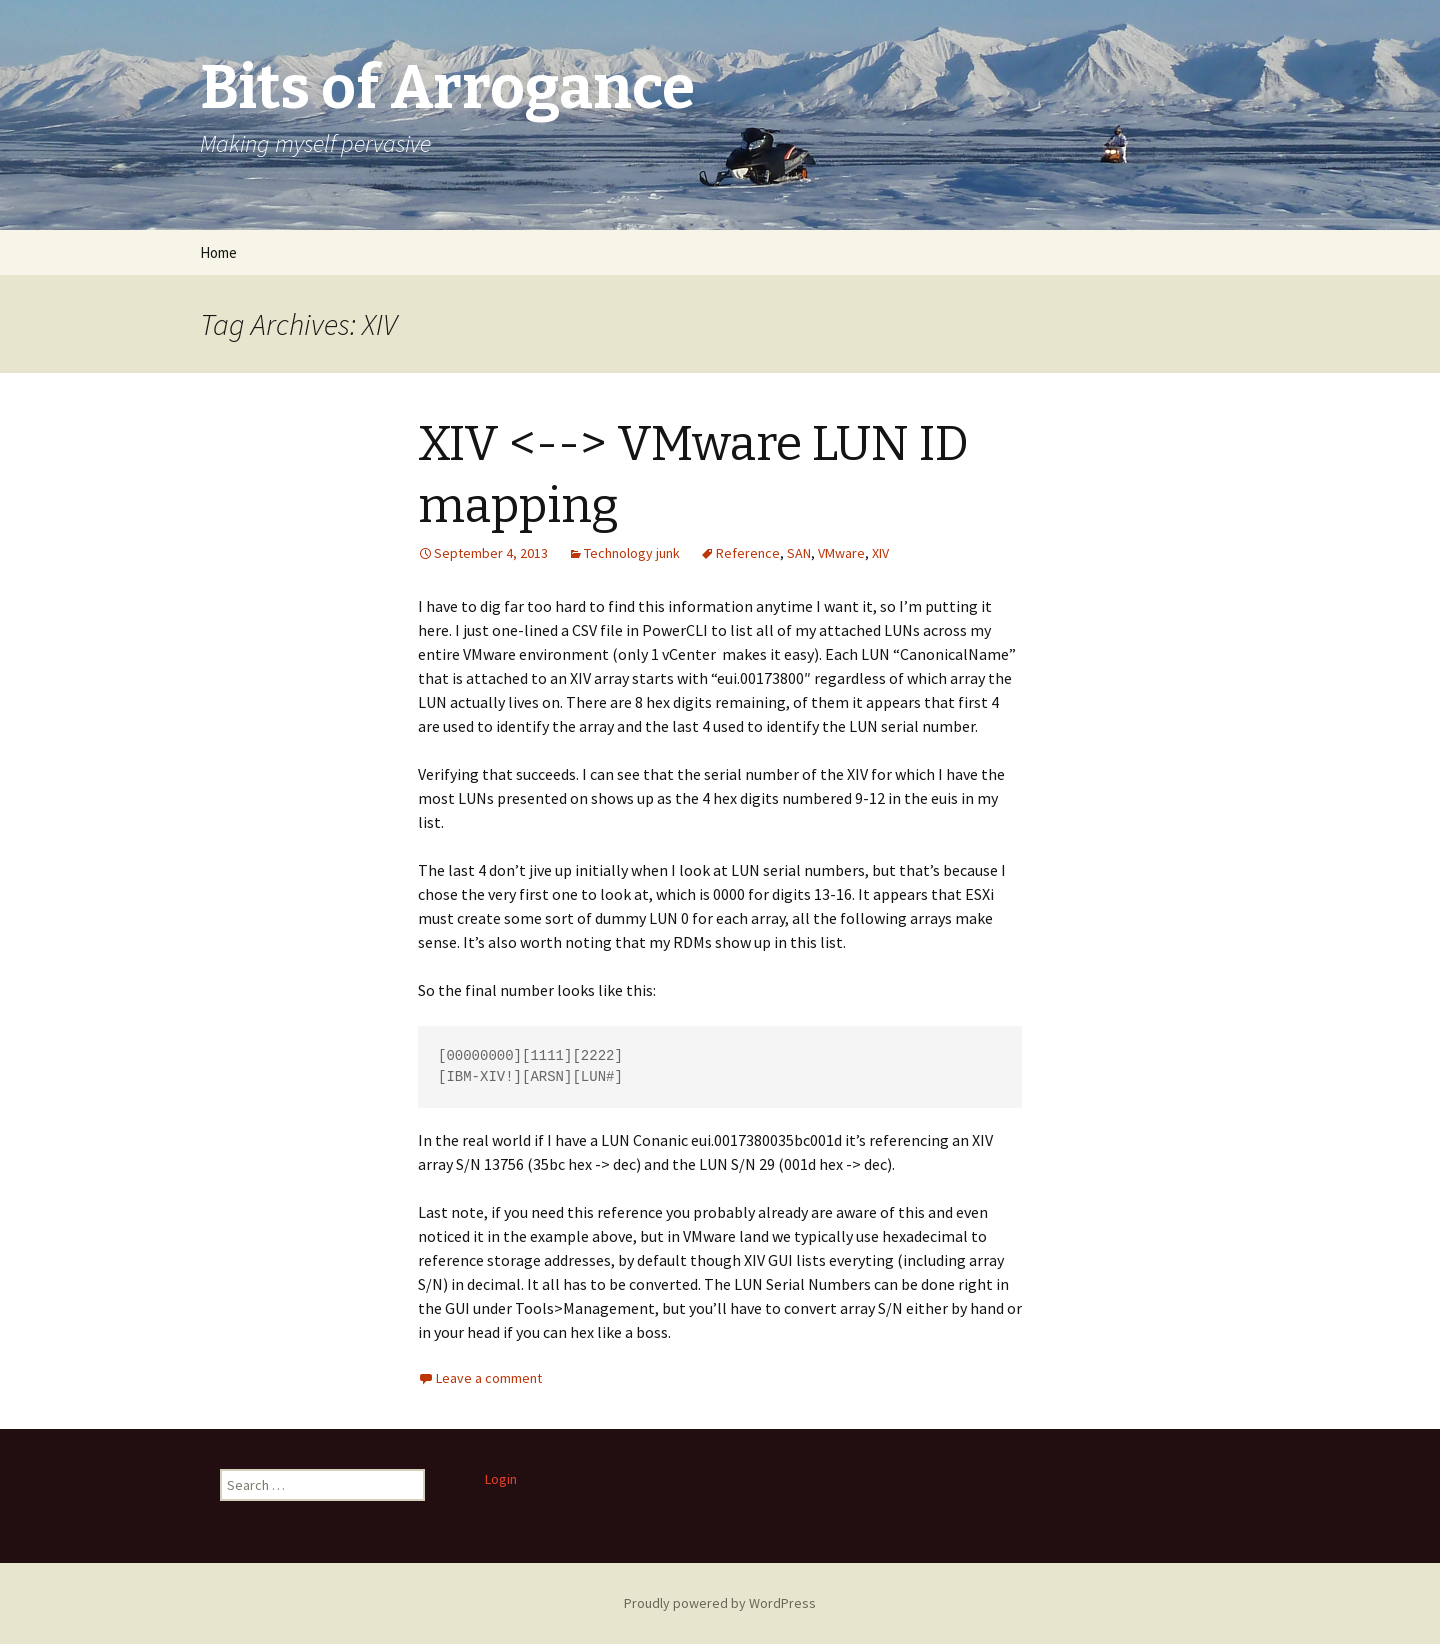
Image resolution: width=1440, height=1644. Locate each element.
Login (501, 1479)
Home (218, 252)
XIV (880, 553)
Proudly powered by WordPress (720, 1603)
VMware (841, 553)
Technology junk (632, 553)
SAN (799, 553)
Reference (748, 553)
